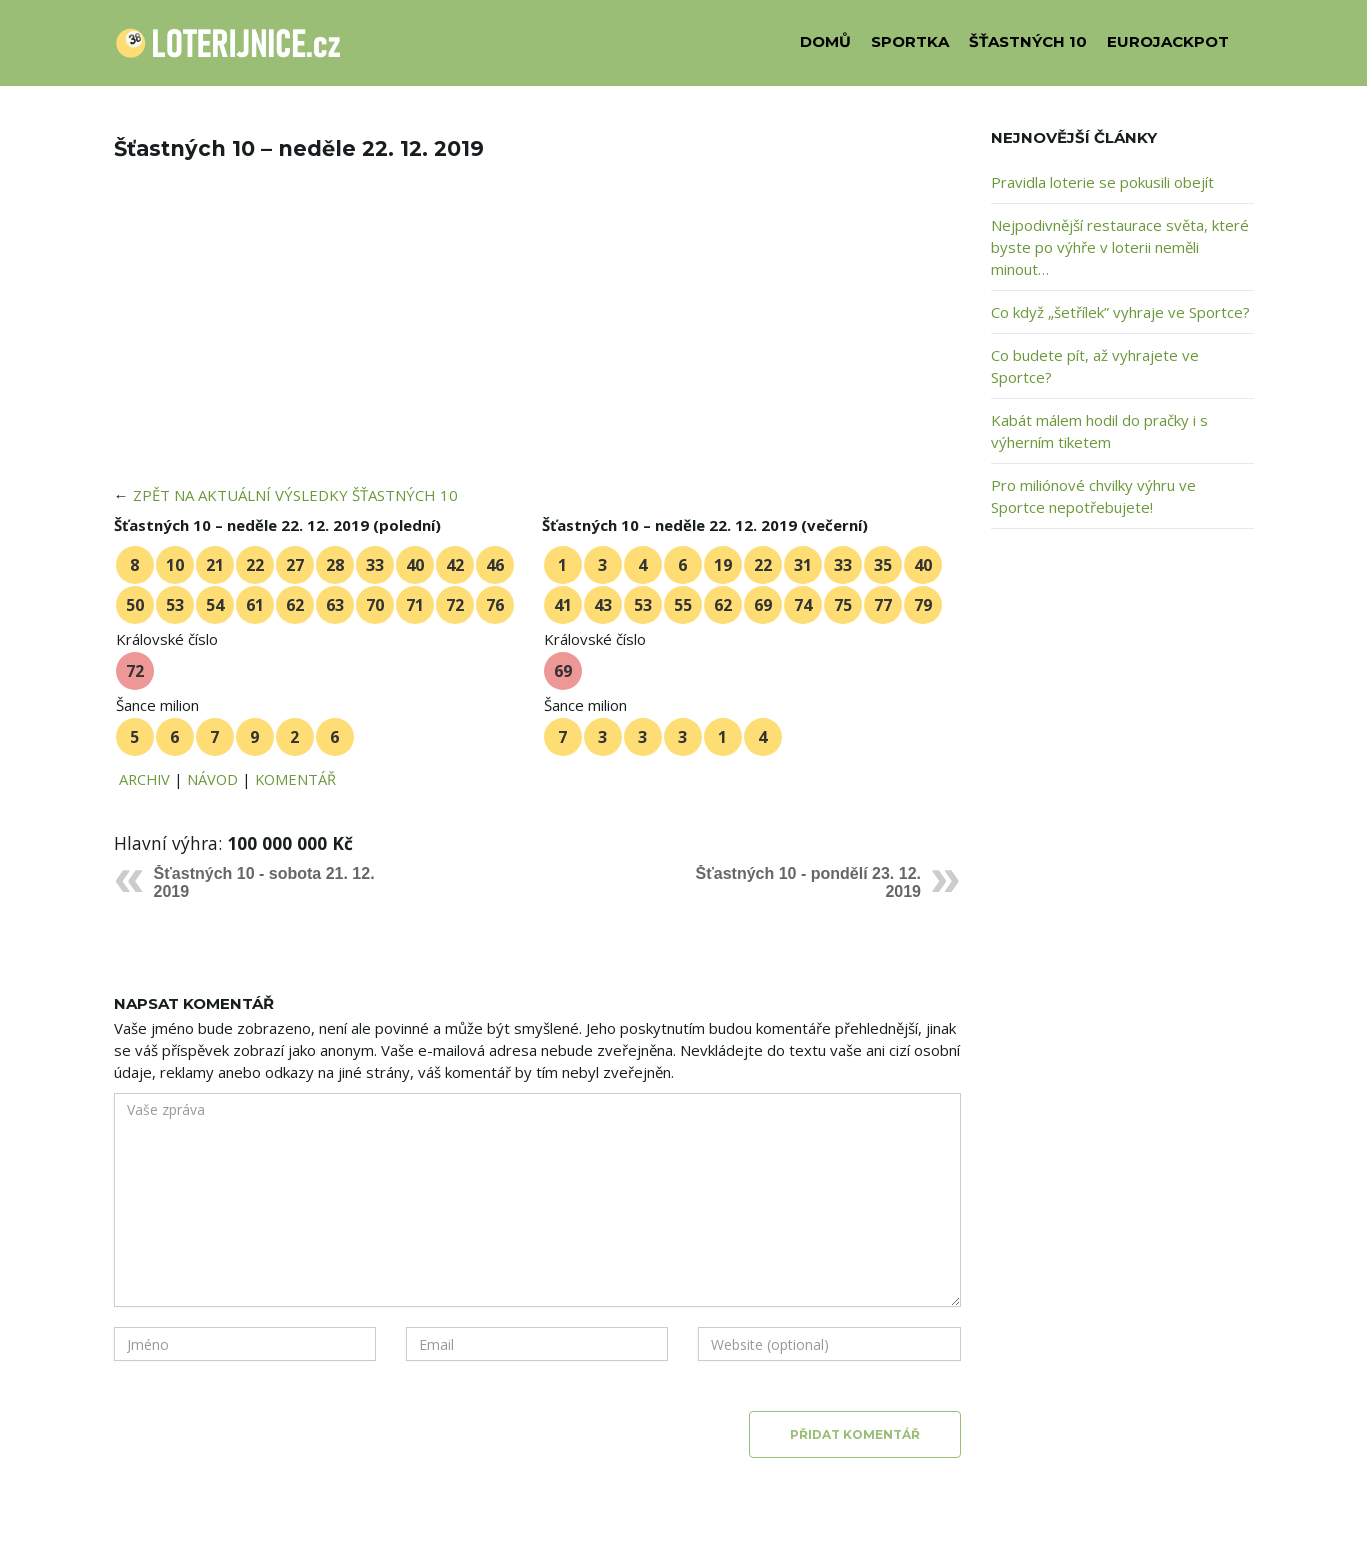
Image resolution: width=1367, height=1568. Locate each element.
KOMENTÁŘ (295, 779)
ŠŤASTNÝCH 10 (1028, 41)
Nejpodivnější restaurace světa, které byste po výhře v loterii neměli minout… (1120, 247)
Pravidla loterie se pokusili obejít (1102, 182)
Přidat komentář (855, 1434)
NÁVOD (212, 779)
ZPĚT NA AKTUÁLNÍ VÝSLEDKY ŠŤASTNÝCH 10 (295, 495)
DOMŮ (825, 41)
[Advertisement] (538, 336)
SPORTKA (910, 41)
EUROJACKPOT (1168, 41)
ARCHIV (144, 779)
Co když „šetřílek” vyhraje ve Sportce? (1120, 312)
